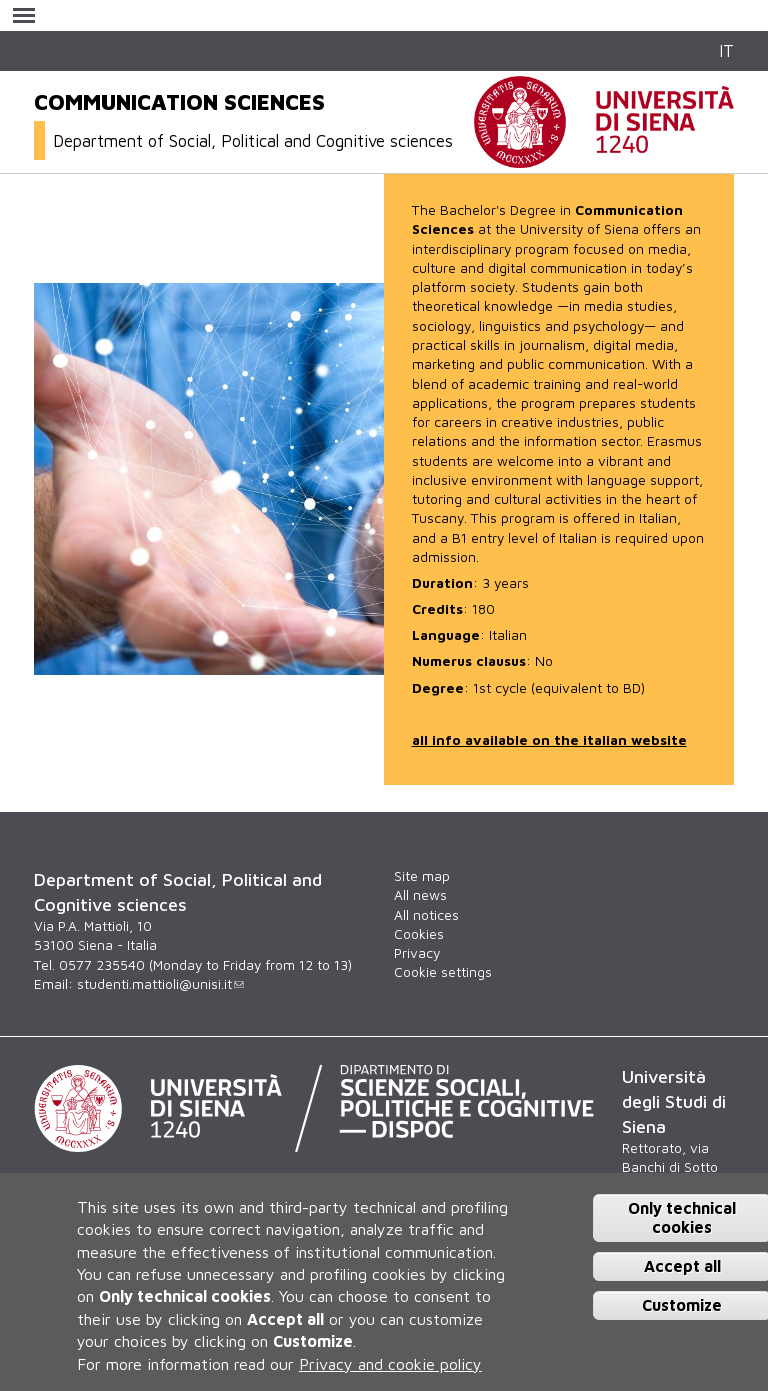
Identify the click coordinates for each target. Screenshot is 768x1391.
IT (726, 50)
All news (420, 895)
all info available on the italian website (549, 740)
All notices (426, 915)
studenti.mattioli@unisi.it (160, 984)
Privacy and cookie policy (390, 1364)
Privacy (417, 953)
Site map (422, 876)
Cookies (419, 934)
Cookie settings (443, 972)
